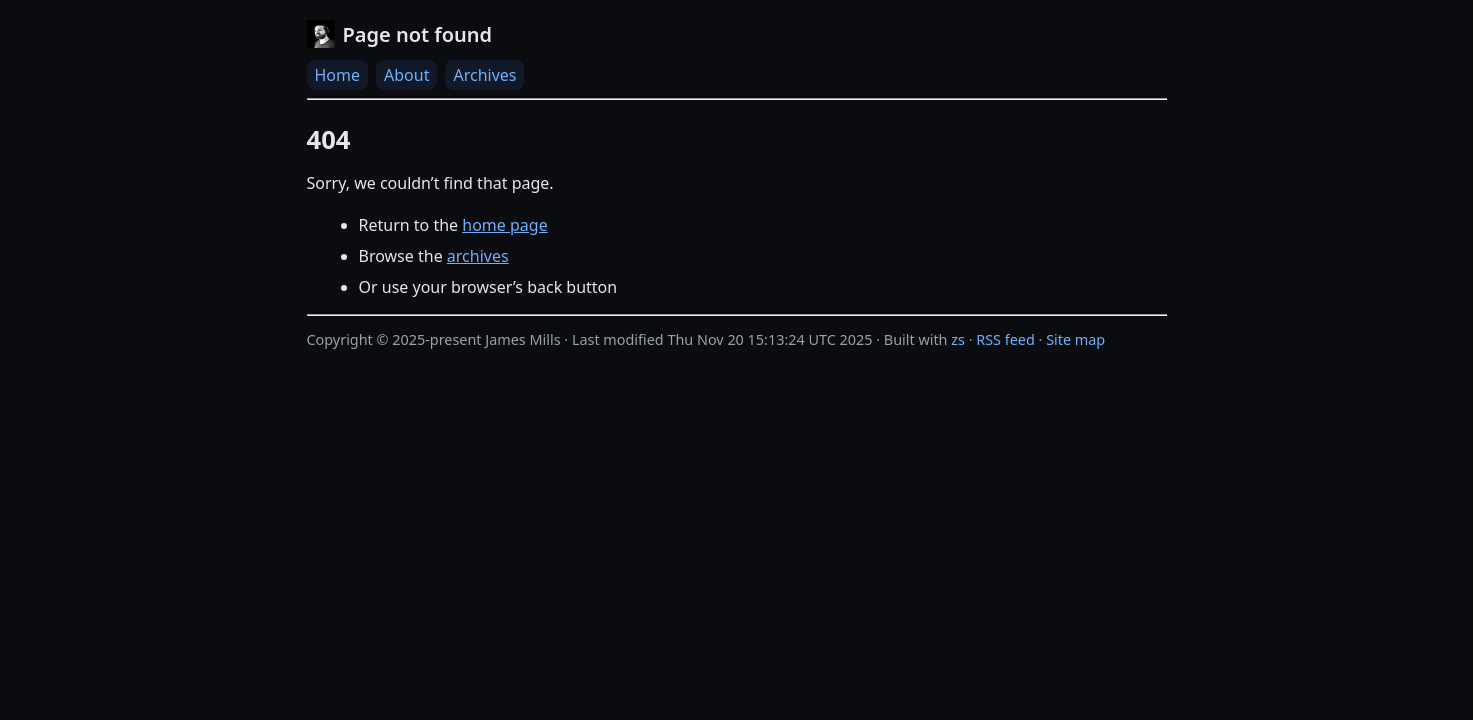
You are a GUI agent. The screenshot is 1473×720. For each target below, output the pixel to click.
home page (504, 225)
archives (478, 256)
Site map (1075, 339)
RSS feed (1005, 339)
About (406, 75)
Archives (484, 75)
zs (958, 339)
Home (338, 75)
